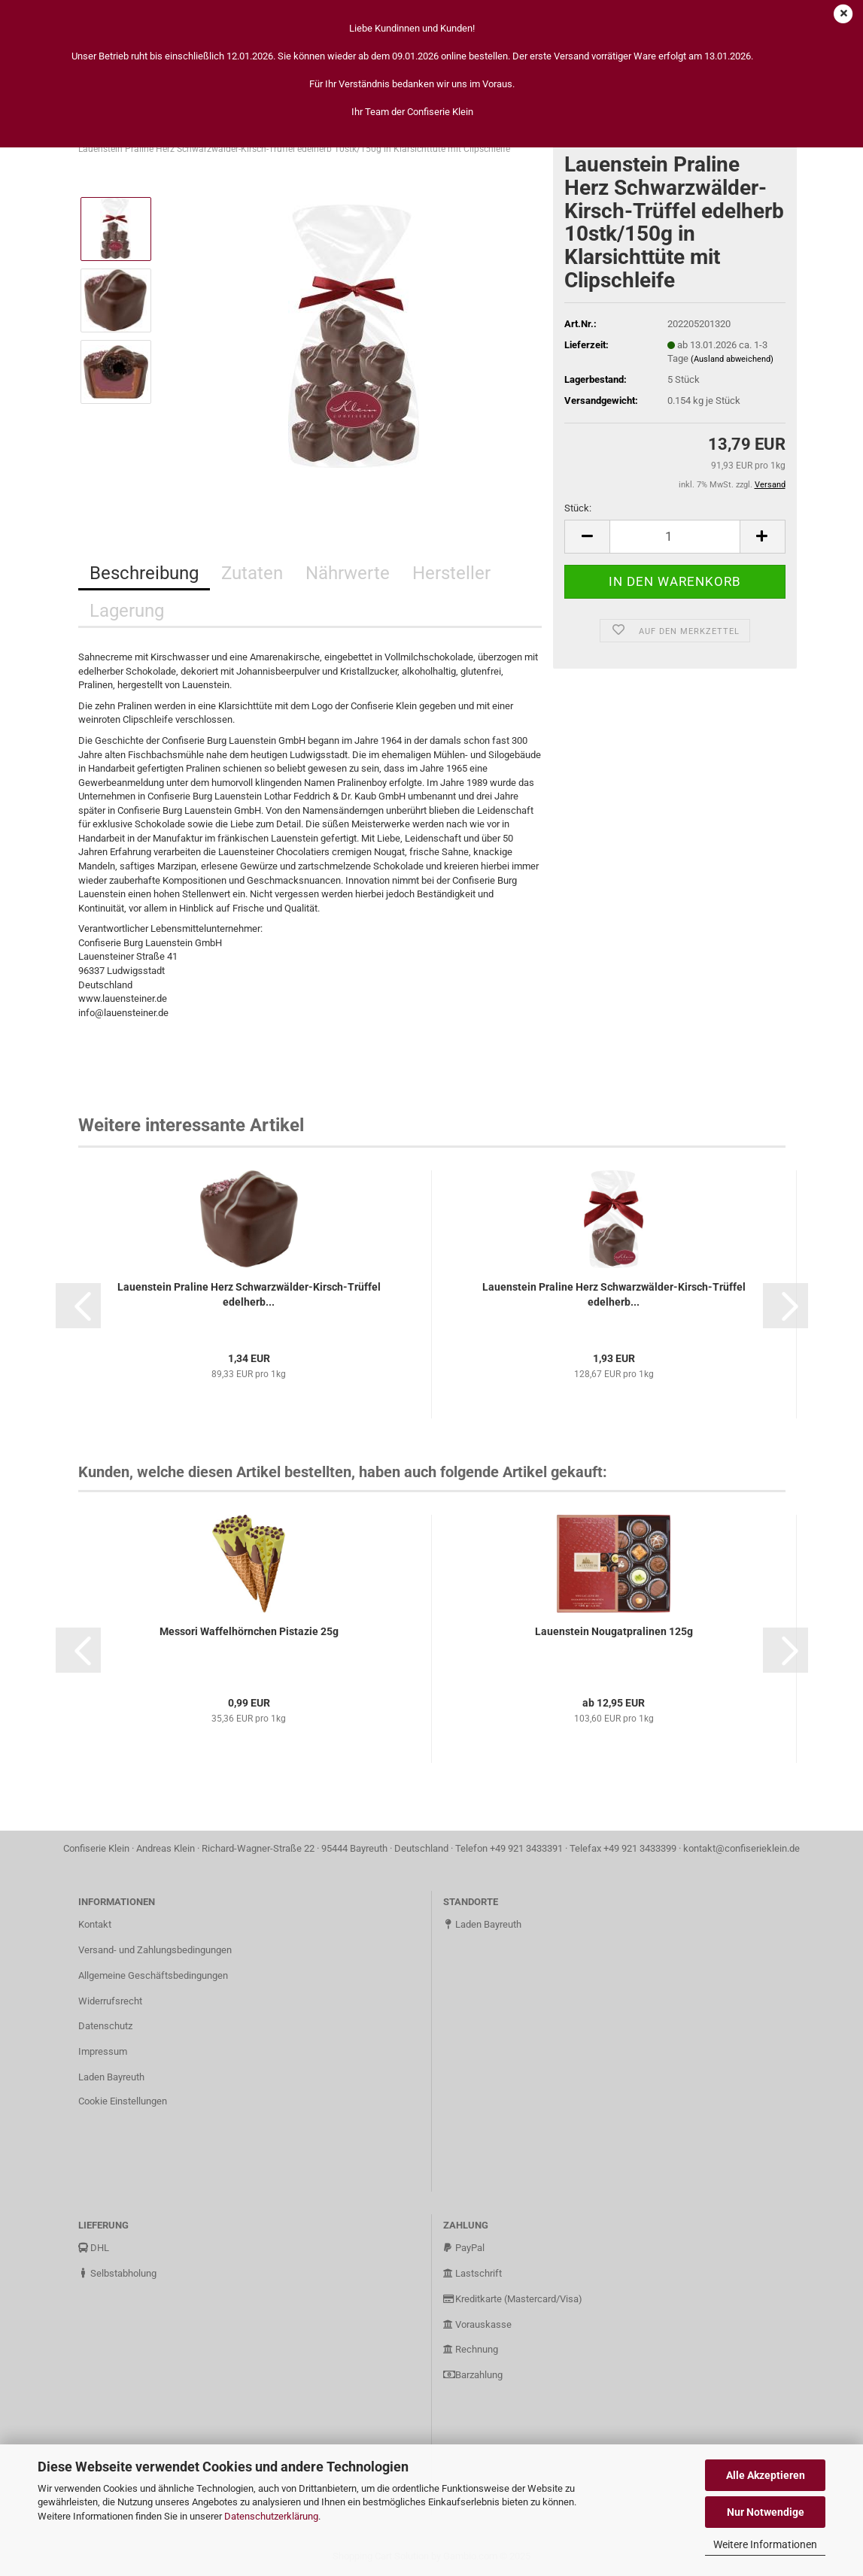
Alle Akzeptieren (765, 2475)
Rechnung (470, 2349)
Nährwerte (347, 573)
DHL (93, 2247)
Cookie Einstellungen (122, 2101)
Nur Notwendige (765, 2512)
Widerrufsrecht (110, 2001)
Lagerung (127, 610)
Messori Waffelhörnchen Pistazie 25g (249, 1631)
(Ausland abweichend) (732, 359)
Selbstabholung (117, 2273)
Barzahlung (473, 2374)
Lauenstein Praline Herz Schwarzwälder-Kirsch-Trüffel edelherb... (249, 1294)
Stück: (577, 508)
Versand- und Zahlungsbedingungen (155, 1950)
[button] (78, 1305)
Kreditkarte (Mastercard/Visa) (512, 2298)
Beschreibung (144, 573)
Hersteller (451, 573)
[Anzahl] (674, 537)
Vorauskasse (477, 2324)
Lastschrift (472, 2273)
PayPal (464, 2247)
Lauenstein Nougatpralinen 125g (614, 1631)
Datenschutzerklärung (271, 2516)
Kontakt (94, 1924)
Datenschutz (105, 2025)
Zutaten (252, 573)
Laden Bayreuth (111, 2077)
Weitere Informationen (765, 2544)
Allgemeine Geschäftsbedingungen (153, 1975)
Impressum (102, 2051)
